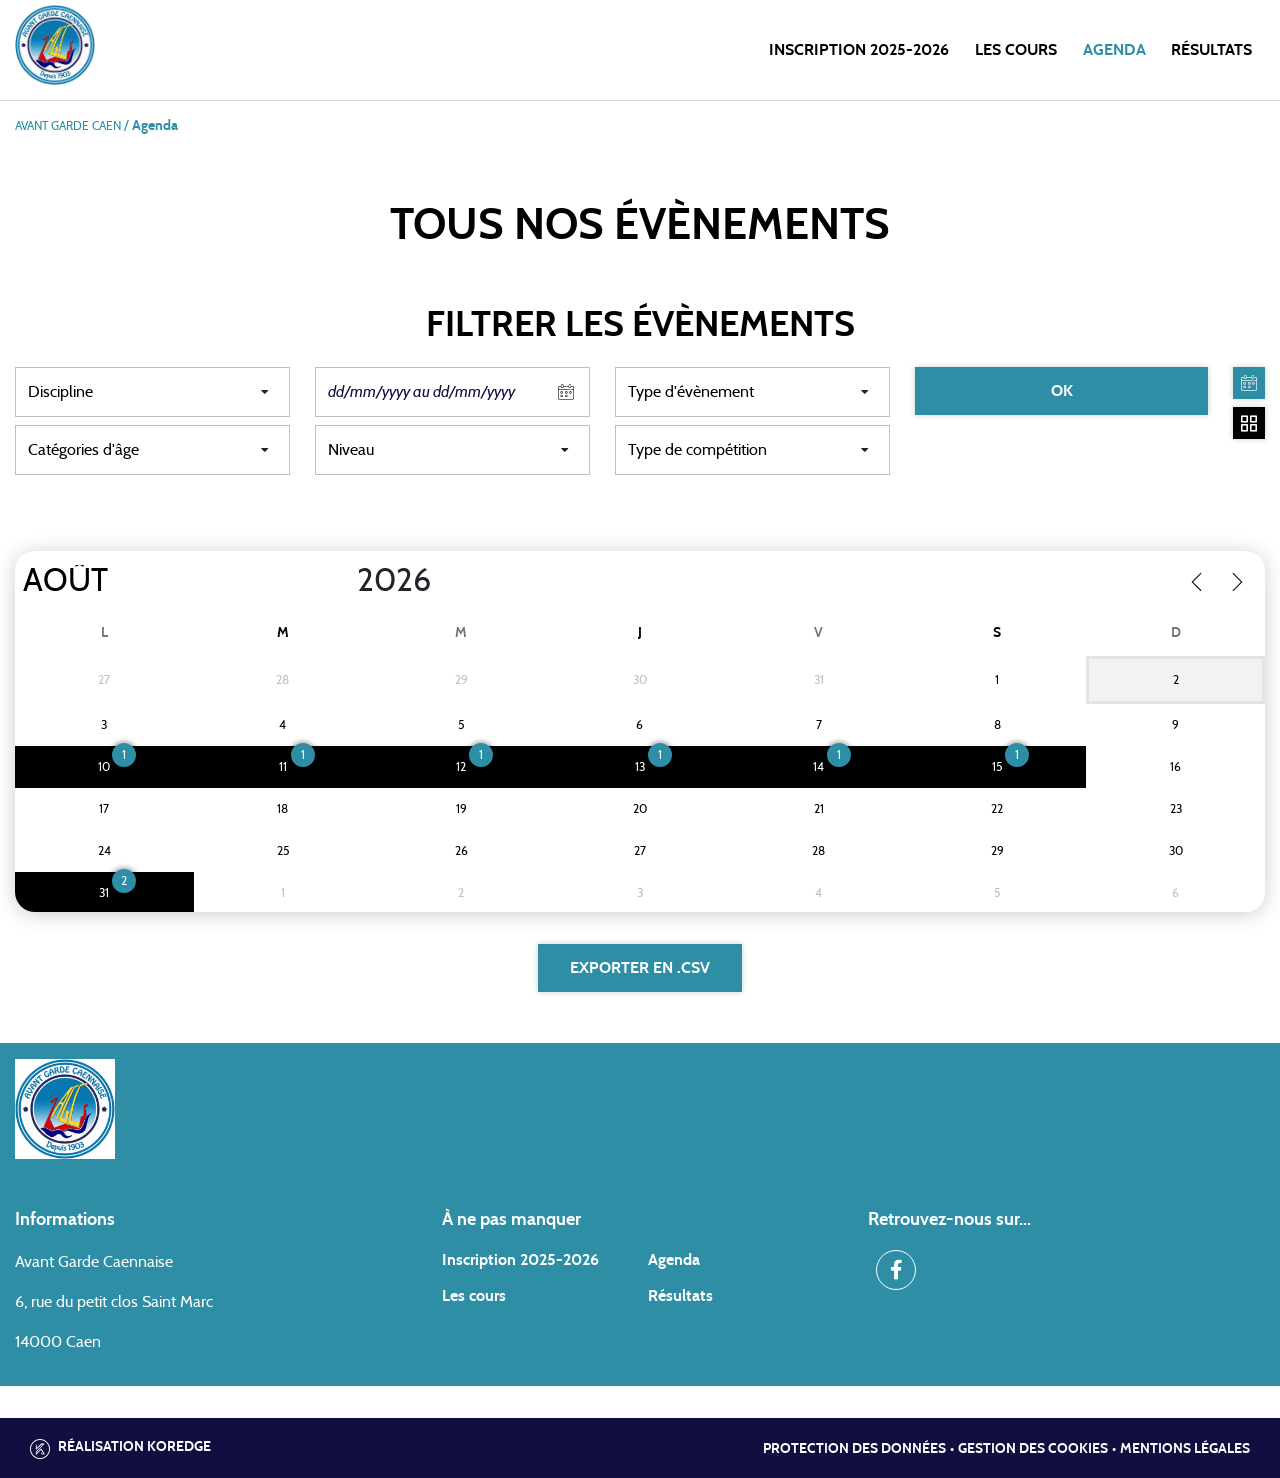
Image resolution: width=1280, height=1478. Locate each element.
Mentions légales (1185, 1449)
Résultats (1211, 50)
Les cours (1016, 50)
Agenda (1114, 50)
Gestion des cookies (1033, 1449)
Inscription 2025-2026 (859, 50)
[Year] (341, 581)
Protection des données (854, 1449)
